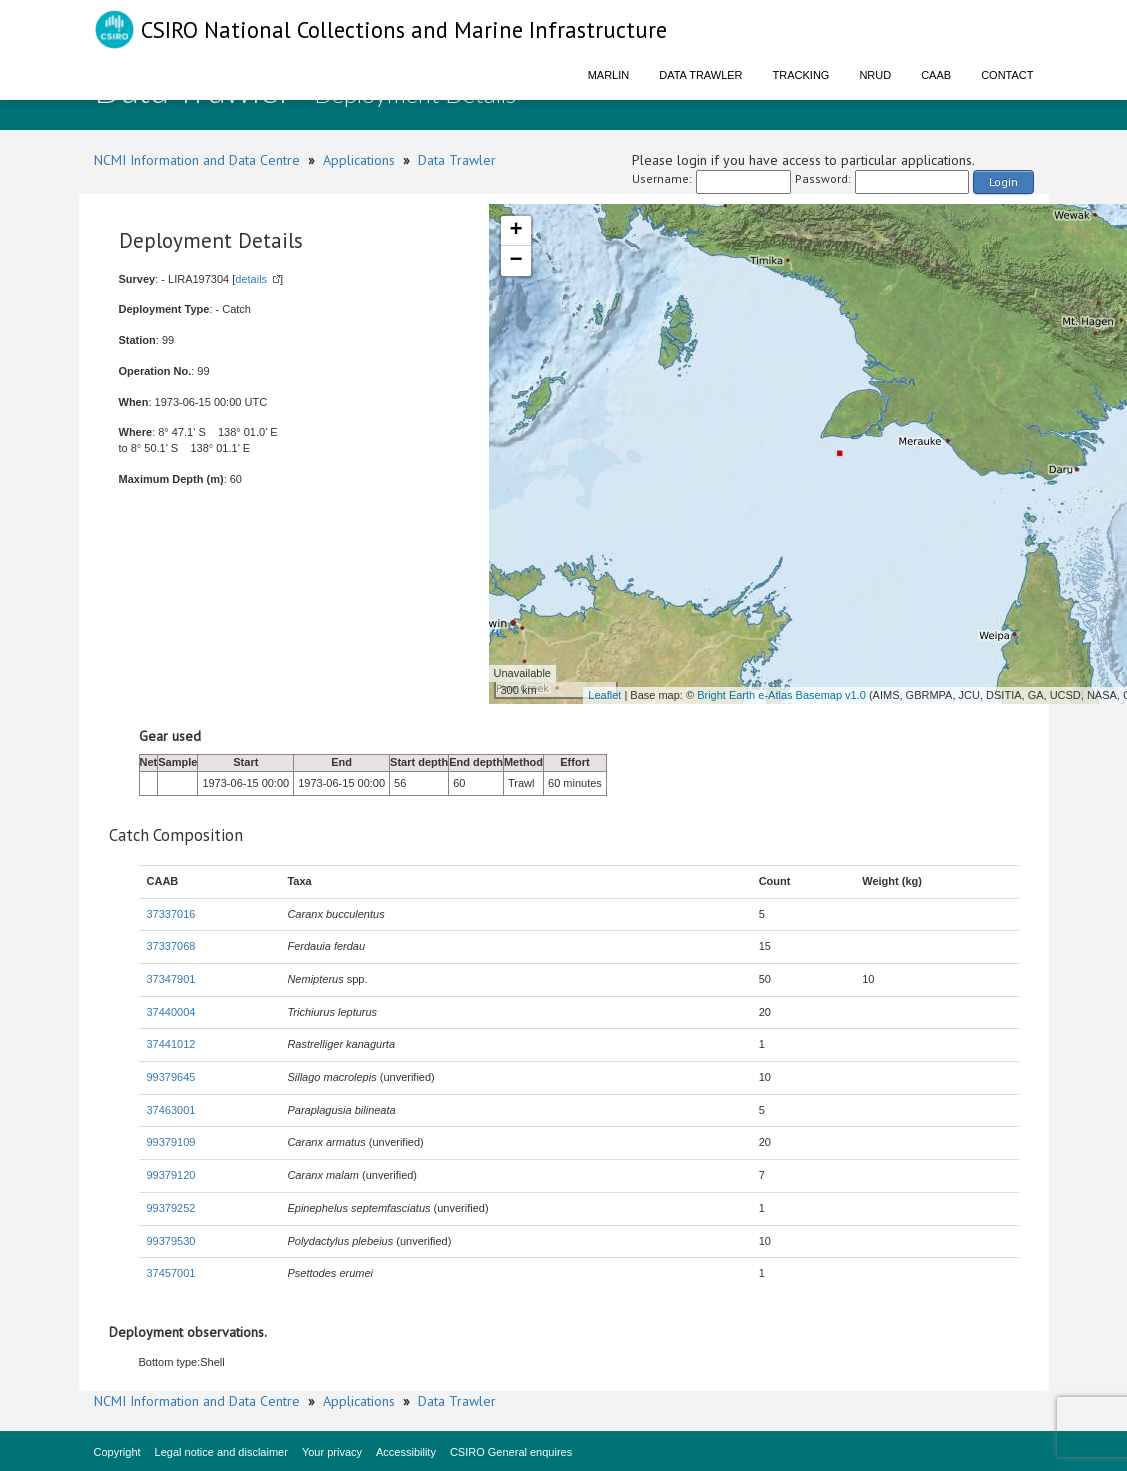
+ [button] (515, 231)
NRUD (875, 75)
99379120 (171, 1175)
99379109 (171, 1142)
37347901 (171, 979)
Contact (1007, 75)
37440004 (171, 1012)
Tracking (801, 75)
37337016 (171, 914)
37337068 (171, 946)
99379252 (171, 1208)
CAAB (936, 75)
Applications (359, 160)
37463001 (171, 1110)
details (251, 279)
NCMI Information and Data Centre (197, 160)
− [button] (515, 261)
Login (1003, 181)
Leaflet (604, 695)
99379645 (171, 1077)
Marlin (609, 75)
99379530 (171, 1241)
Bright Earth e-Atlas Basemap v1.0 (781, 695)
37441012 (171, 1044)
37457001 (171, 1273)
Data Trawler (700, 75)
